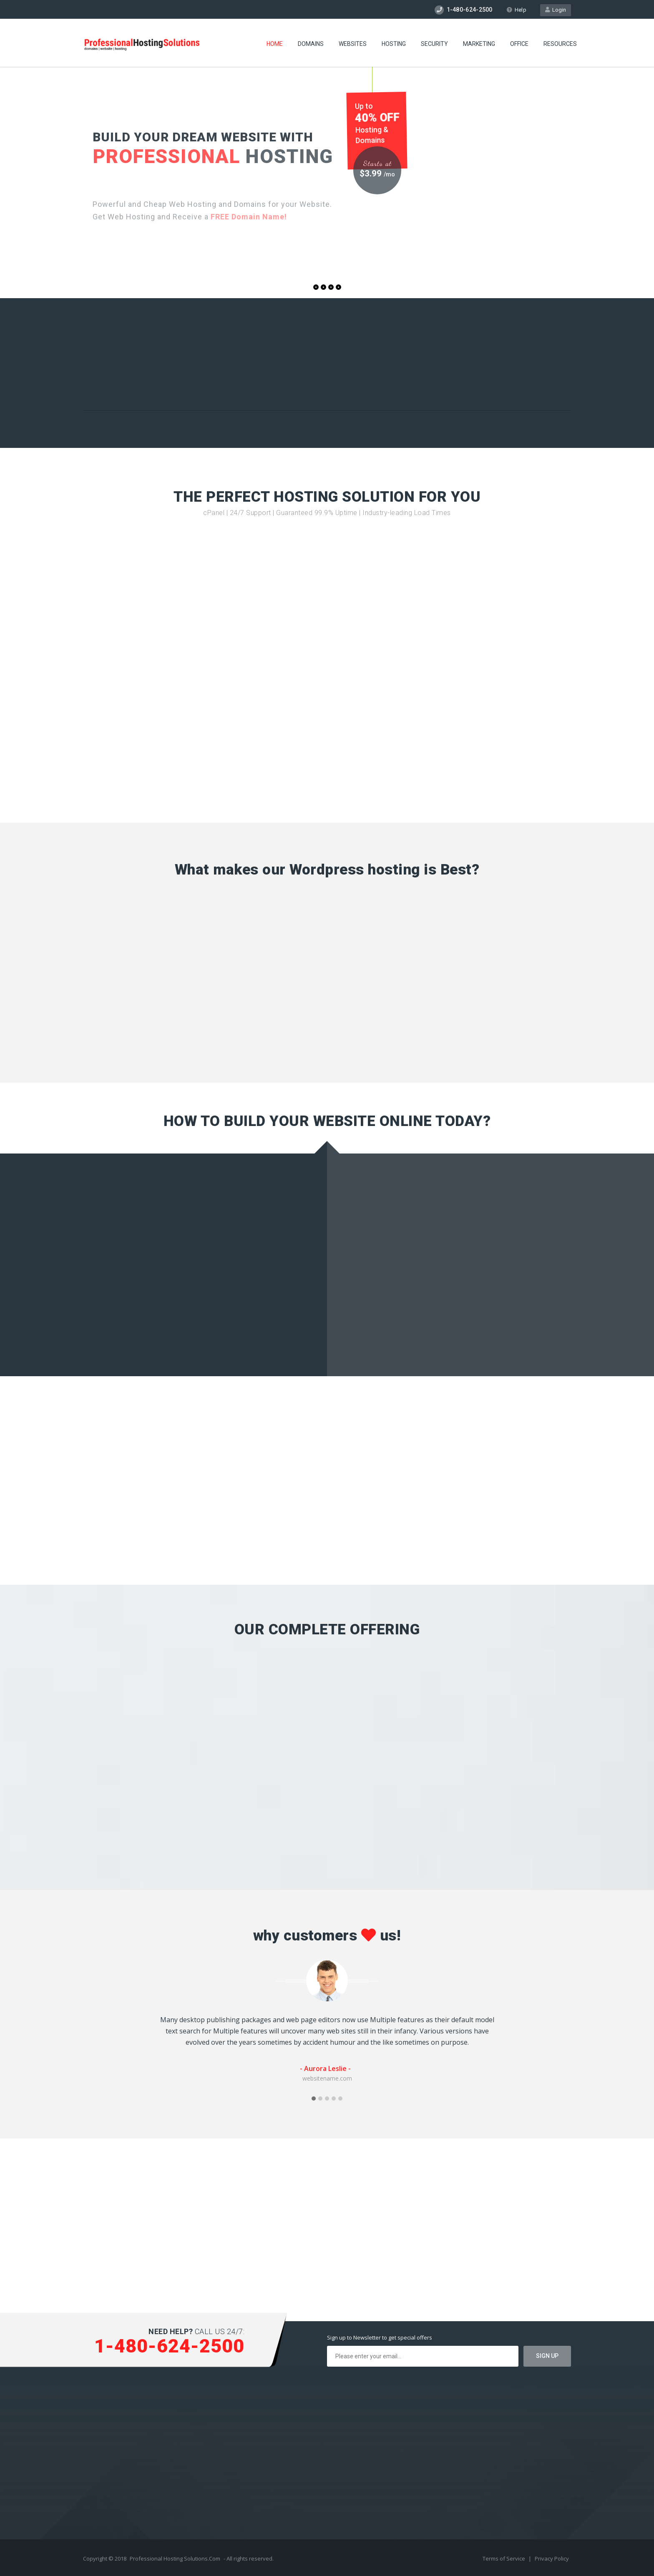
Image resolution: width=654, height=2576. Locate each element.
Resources (560, 43)
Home (275, 43)
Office (519, 43)
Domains (311, 43)
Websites (353, 43)
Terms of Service (504, 2558)
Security (434, 43)
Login (555, 10)
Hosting (394, 43)
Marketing (479, 43)
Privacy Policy (552, 2558)
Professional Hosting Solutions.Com (175, 2558)
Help (516, 10)
